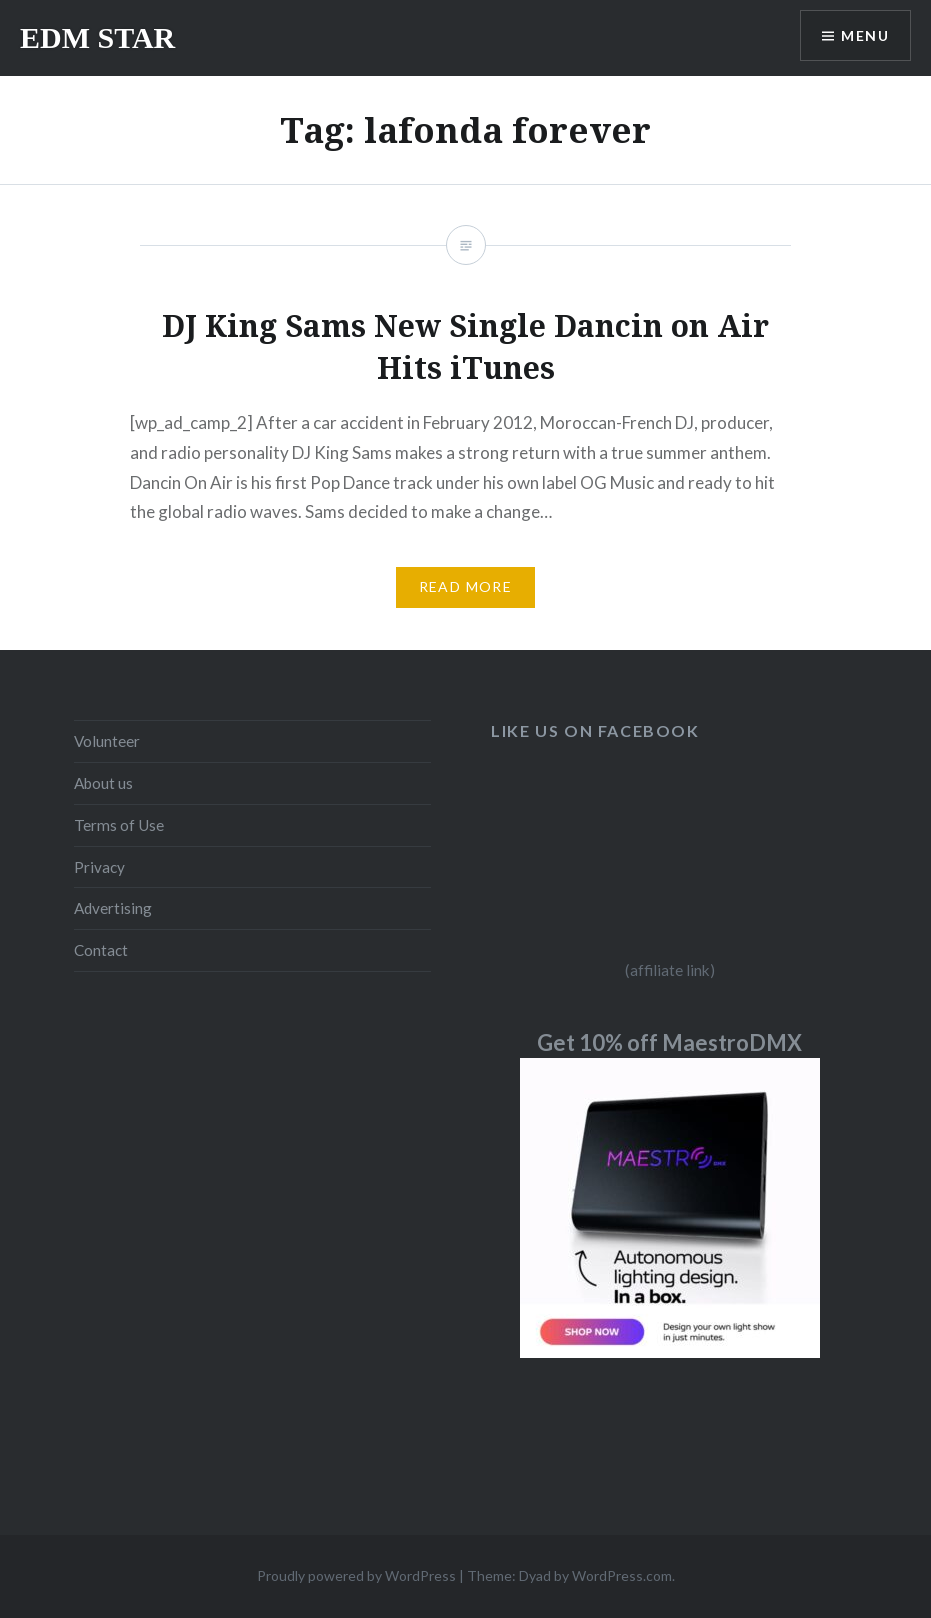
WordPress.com (622, 1575)
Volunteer (107, 741)
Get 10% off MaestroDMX (669, 1042)
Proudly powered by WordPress (356, 1575)
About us (103, 783)
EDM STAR (97, 37)
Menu (865, 35)
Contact (101, 950)
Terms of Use (119, 825)
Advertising (113, 908)
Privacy (99, 867)
